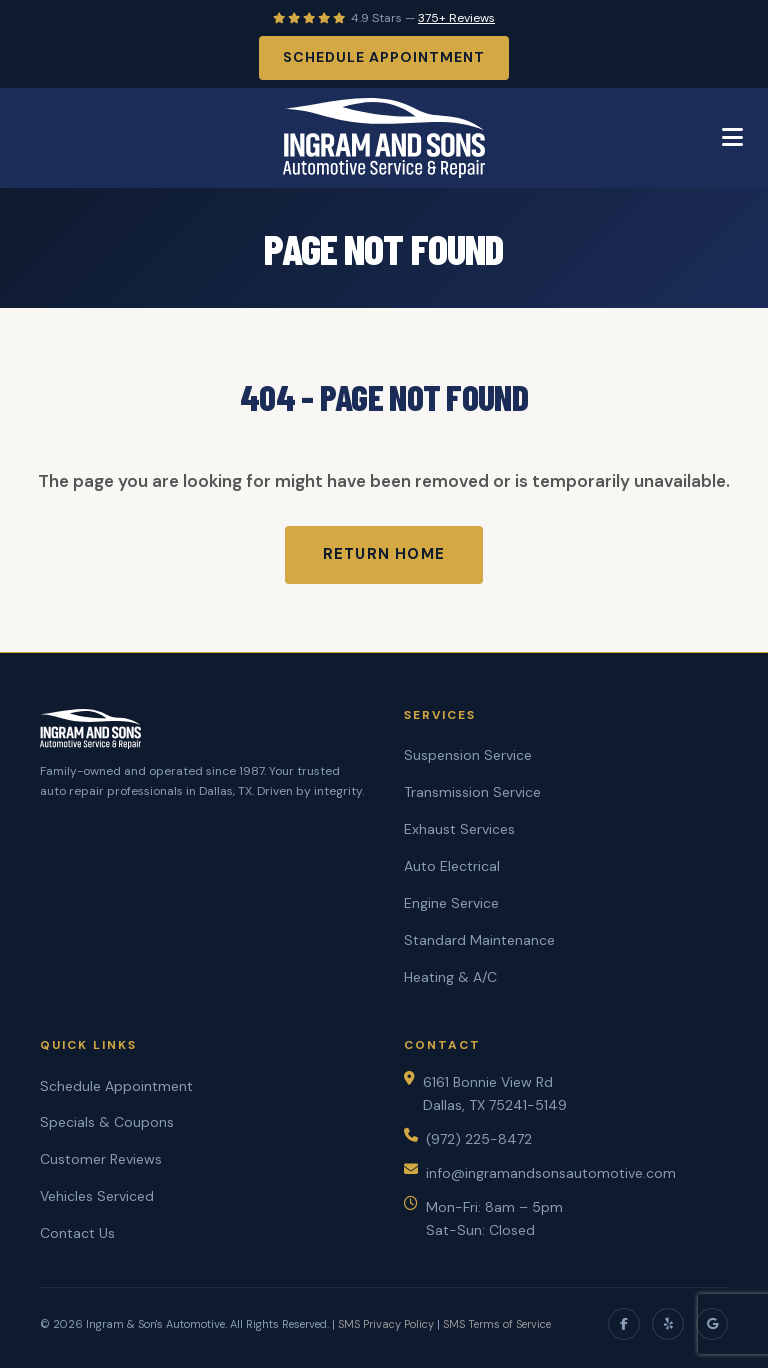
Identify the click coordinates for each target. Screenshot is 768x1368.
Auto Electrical (452, 866)
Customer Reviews (101, 1159)
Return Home (384, 554)
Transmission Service (472, 792)
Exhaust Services (459, 829)
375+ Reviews (456, 18)
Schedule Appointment (384, 57)
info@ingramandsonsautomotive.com (551, 1173)
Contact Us (77, 1233)
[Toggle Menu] (732, 138)
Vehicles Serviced (97, 1196)
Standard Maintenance (479, 940)
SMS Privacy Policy (386, 1324)
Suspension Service (468, 755)
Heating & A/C (450, 977)
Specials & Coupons (107, 1122)
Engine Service (451, 903)
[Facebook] (624, 1324)
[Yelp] (668, 1324)
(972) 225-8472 (479, 1139)
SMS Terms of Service (497, 1324)
